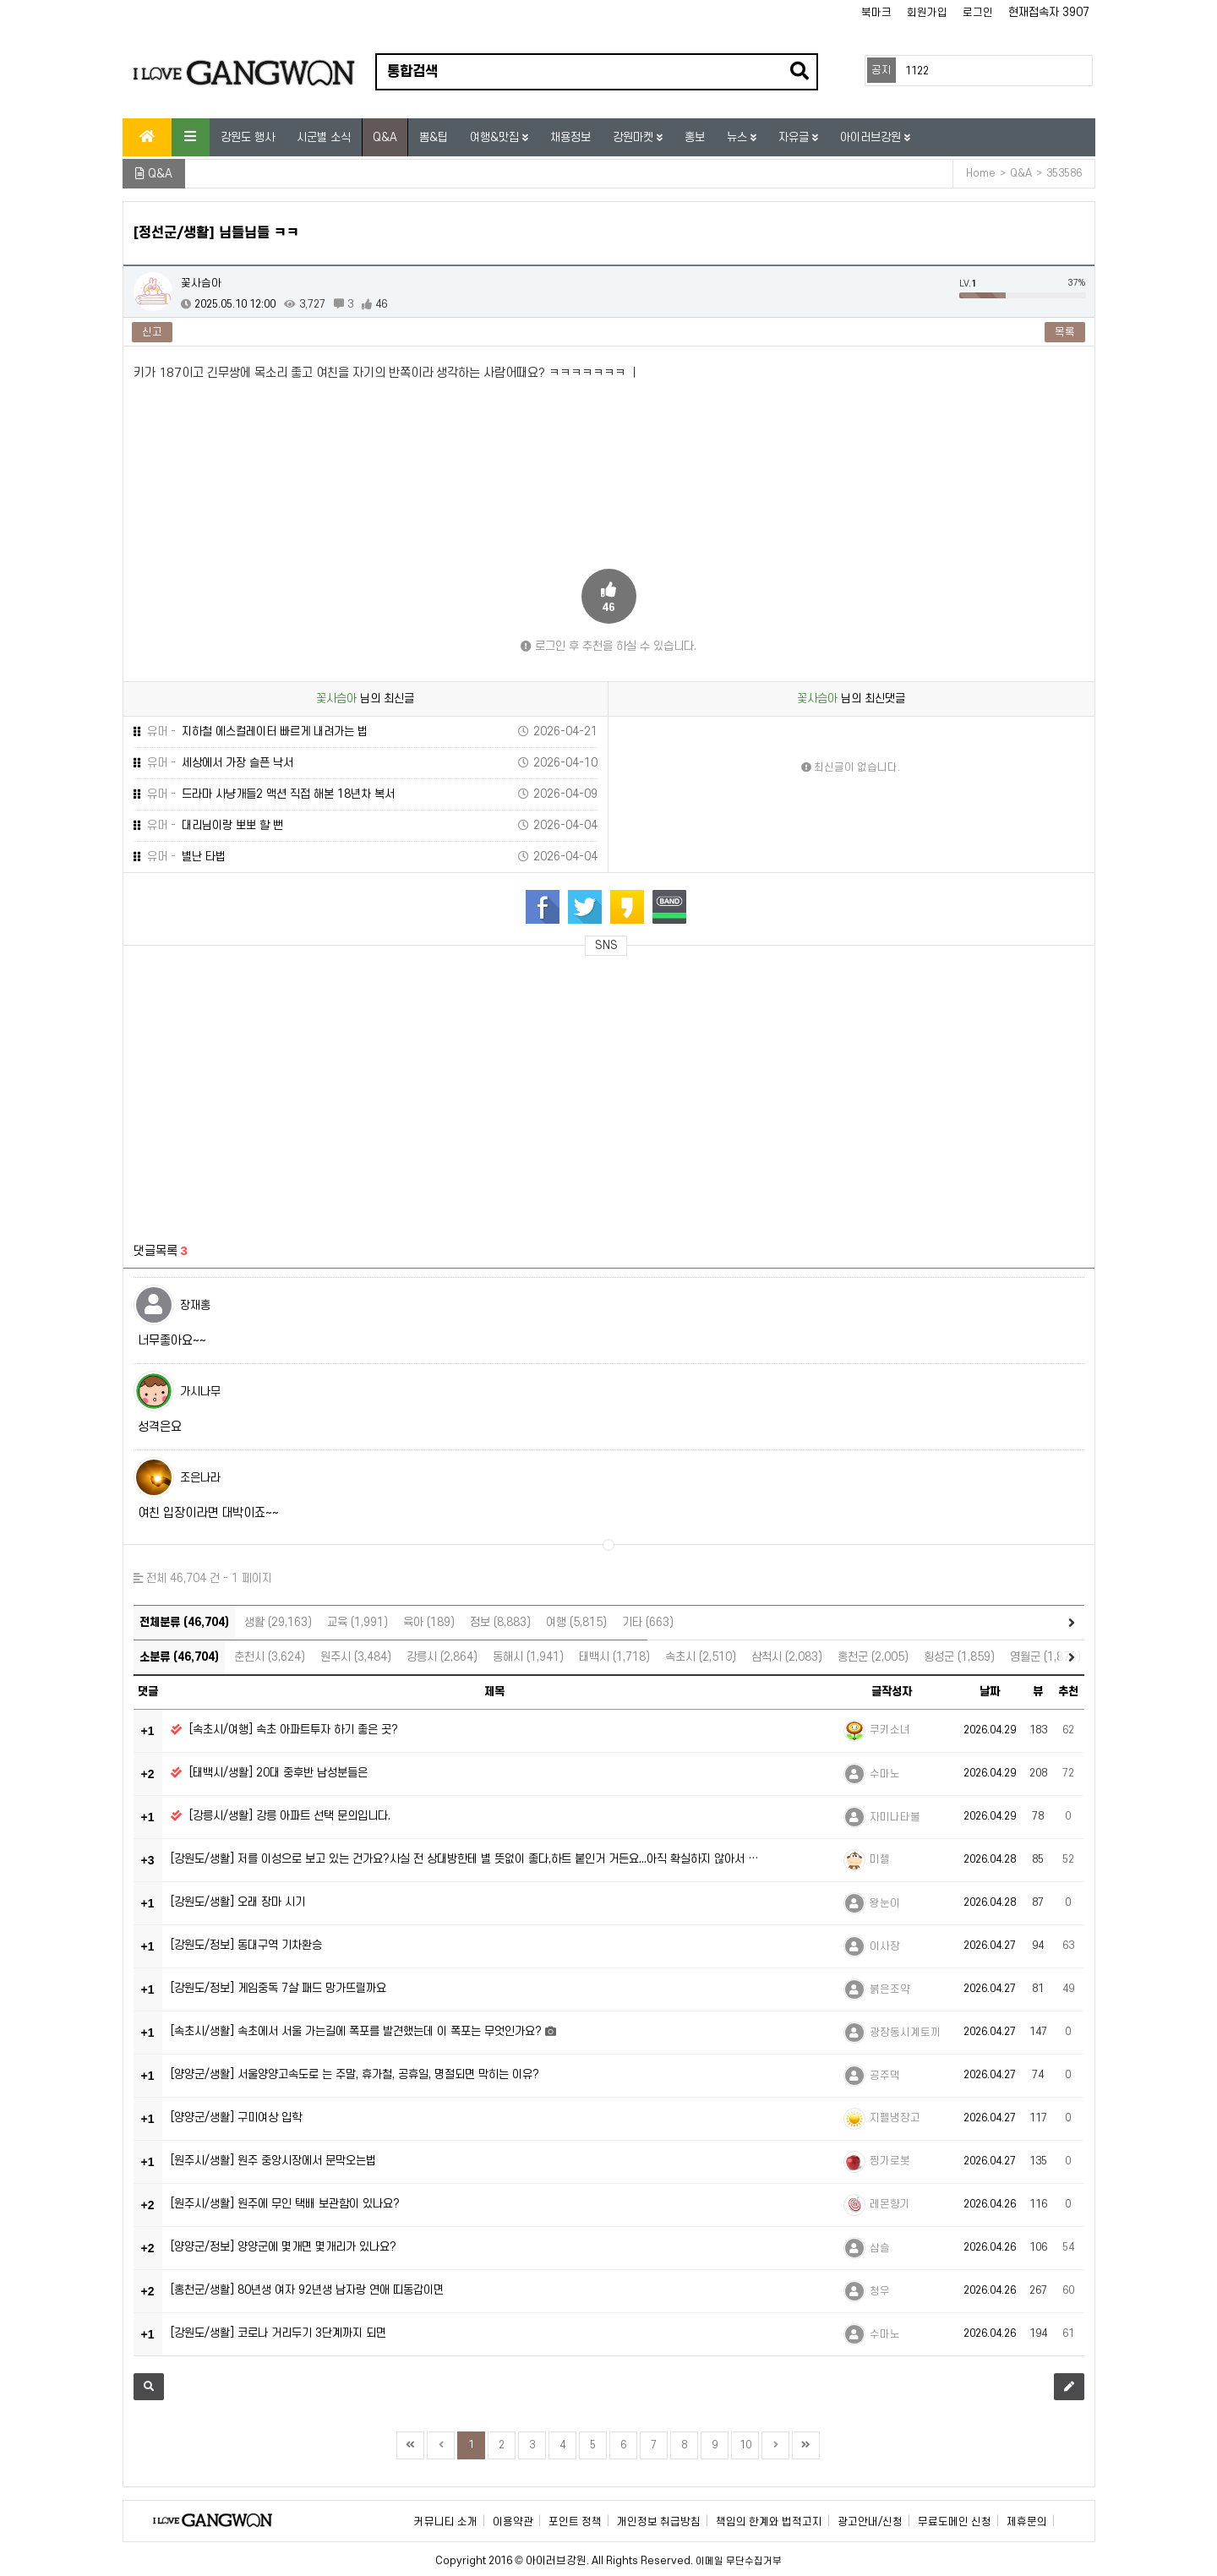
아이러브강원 (872, 137)
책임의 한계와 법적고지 (769, 2522)
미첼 (880, 1859)
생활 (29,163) (278, 1622)
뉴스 (738, 137)
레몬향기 (890, 2204)
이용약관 (513, 2522)
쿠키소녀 (890, 1730)
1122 (917, 71)
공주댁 (885, 2076)
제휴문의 (1027, 2522)
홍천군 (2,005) (873, 1657)
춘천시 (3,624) (269, 1657)
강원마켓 (635, 137)
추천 (1068, 1691)
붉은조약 (890, 1989)
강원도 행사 (248, 137)
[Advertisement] (292, 1089)
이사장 (885, 1946)
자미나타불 (895, 1817)
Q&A (385, 137)
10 (745, 2445)
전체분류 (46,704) (184, 1622)
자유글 (795, 137)
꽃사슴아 (201, 283)
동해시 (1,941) (528, 1657)
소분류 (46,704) (179, 1657)
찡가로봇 (890, 2161)
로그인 (978, 13)
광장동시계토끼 (905, 2032)
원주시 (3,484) (355, 1657)
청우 (880, 2291)
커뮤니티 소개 (446, 2522)
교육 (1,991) (357, 1622)
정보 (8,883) (500, 1622)
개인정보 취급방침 (659, 2522)
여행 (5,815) (576, 1622)
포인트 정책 (575, 2522)
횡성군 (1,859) (959, 1657)
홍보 (695, 137)
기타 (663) (648, 1622)
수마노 (885, 1774)
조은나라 (200, 1477)
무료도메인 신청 (954, 2522)
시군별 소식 (324, 137)
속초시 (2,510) (700, 1657)
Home (981, 173)
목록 (1065, 332)
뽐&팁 (433, 137)
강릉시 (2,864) (442, 1657)
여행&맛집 (496, 137)
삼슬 (880, 2248)
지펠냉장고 (895, 2118)
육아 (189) (429, 1622)
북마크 (876, 13)
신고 (152, 332)
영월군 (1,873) (1045, 1657)
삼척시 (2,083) (786, 1657)
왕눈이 (885, 1903)
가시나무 (200, 1391)
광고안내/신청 (870, 2522)
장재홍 (195, 1305)
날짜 (990, 1691)
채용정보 (570, 137)
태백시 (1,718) (614, 1657)
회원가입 (927, 13)
